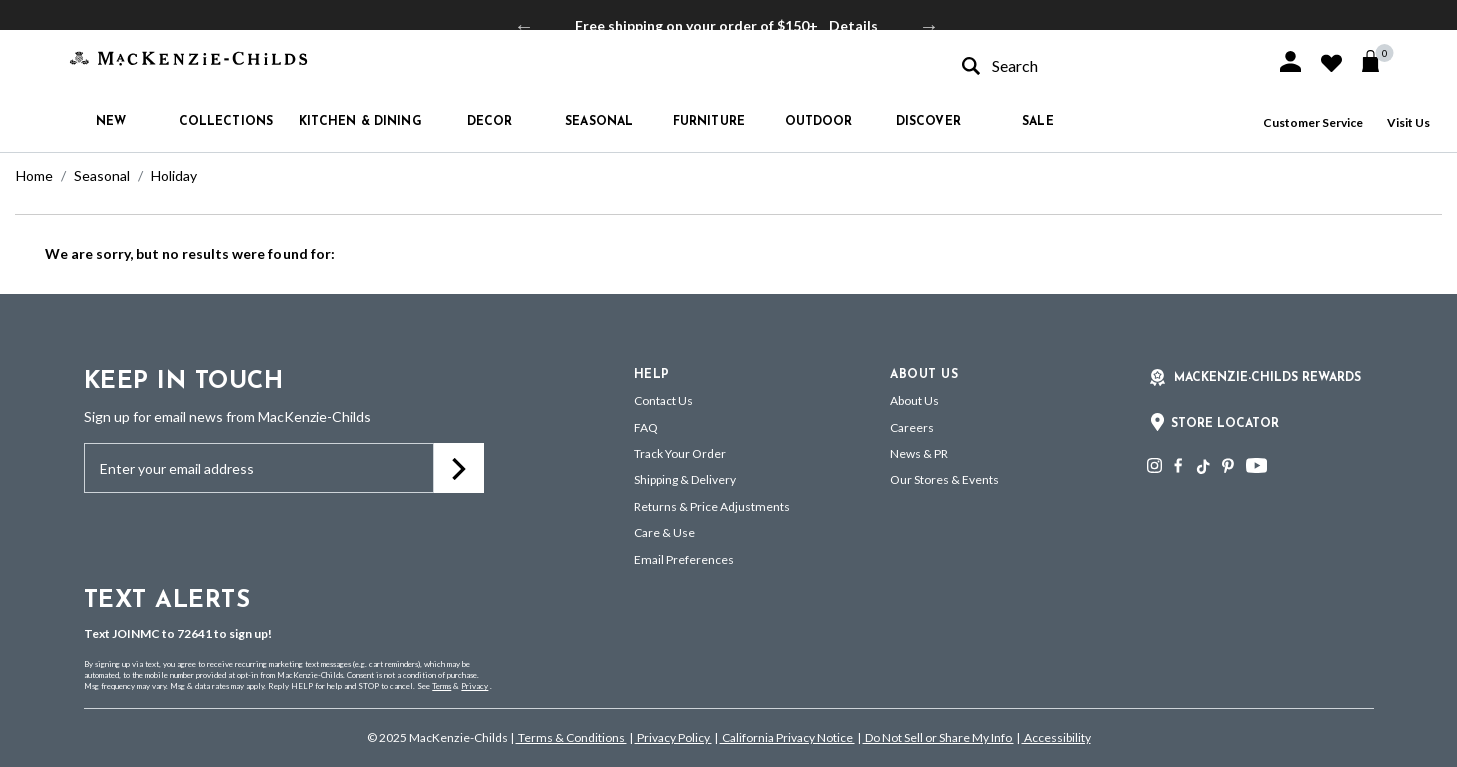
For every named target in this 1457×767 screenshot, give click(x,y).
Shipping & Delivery (685, 479)
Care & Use (664, 532)
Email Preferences (684, 559)
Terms (441, 686)
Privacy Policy (673, 737)
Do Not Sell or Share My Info (938, 737)
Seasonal (102, 175)
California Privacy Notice (787, 737)
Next (929, 26)
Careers (912, 427)
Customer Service (1313, 122)
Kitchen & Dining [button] (360, 122)
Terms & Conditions (571, 737)
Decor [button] (490, 122)
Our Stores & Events (944, 479)
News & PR (919, 453)
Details (853, 25)
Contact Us (663, 400)
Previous (524, 26)
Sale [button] (1037, 122)
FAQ (646, 427)
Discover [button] (928, 122)
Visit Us (1408, 122)
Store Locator (1225, 424)
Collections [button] (226, 122)
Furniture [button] (709, 122)
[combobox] (1101, 65)
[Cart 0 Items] (1379, 61)
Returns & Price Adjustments (712, 506)
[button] (1290, 61)
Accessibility (1056, 737)
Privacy (474, 686)
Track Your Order (680, 453)
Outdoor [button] (819, 122)
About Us (914, 400)
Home (34, 175)
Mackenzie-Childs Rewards (1267, 378)
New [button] (111, 122)
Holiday (174, 175)
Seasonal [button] (599, 122)
